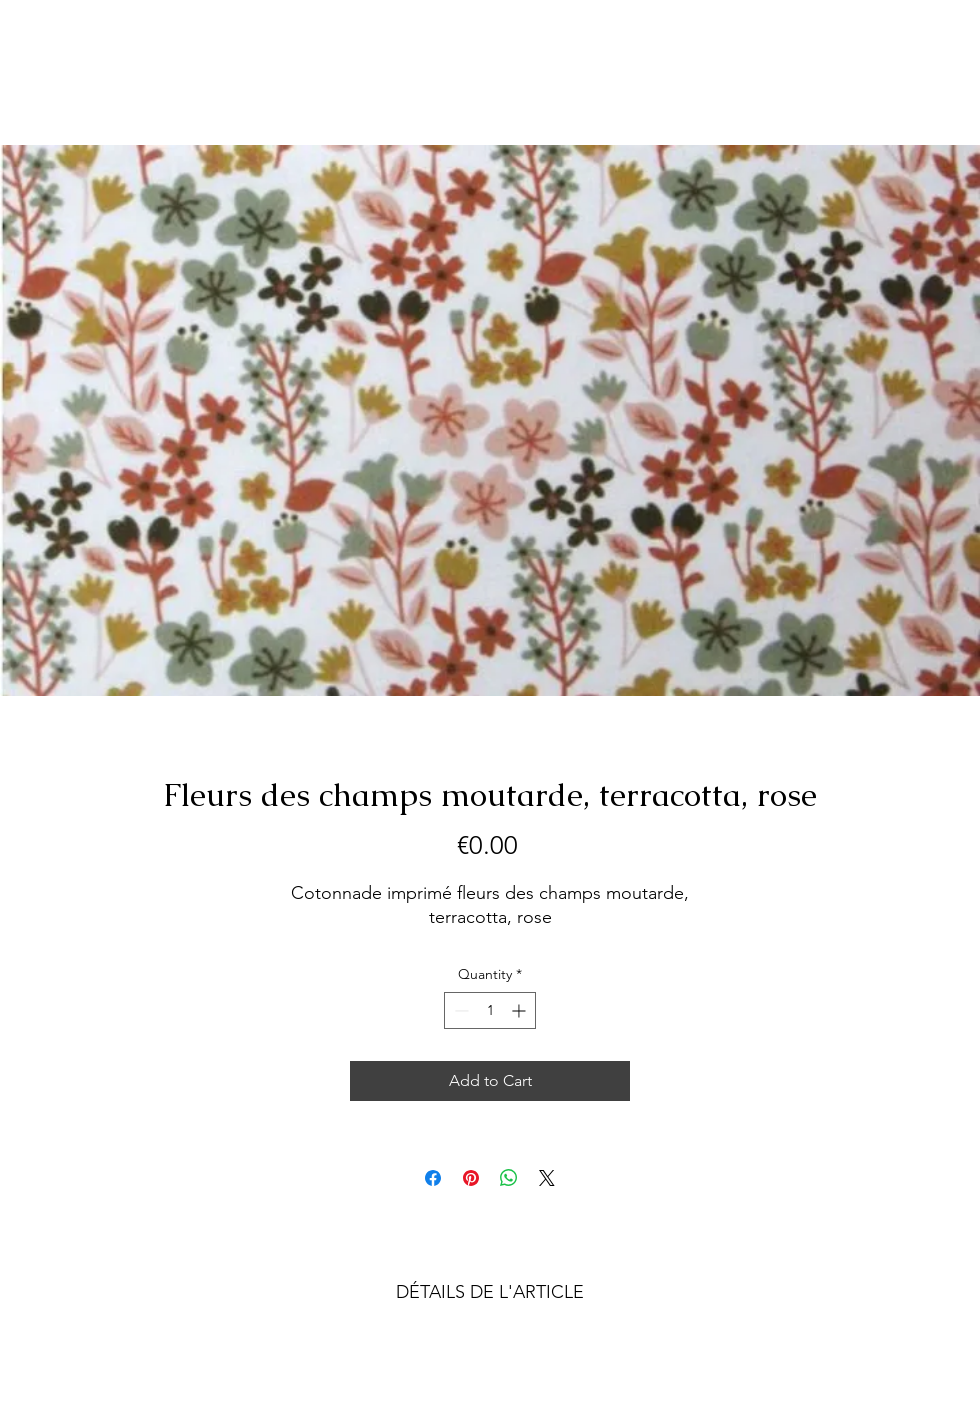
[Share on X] (547, 1178)
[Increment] (520, 1010)
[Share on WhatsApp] (509, 1178)
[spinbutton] (490, 1010)
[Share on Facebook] (433, 1178)
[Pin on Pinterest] (471, 1178)
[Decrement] (459, 1010)
